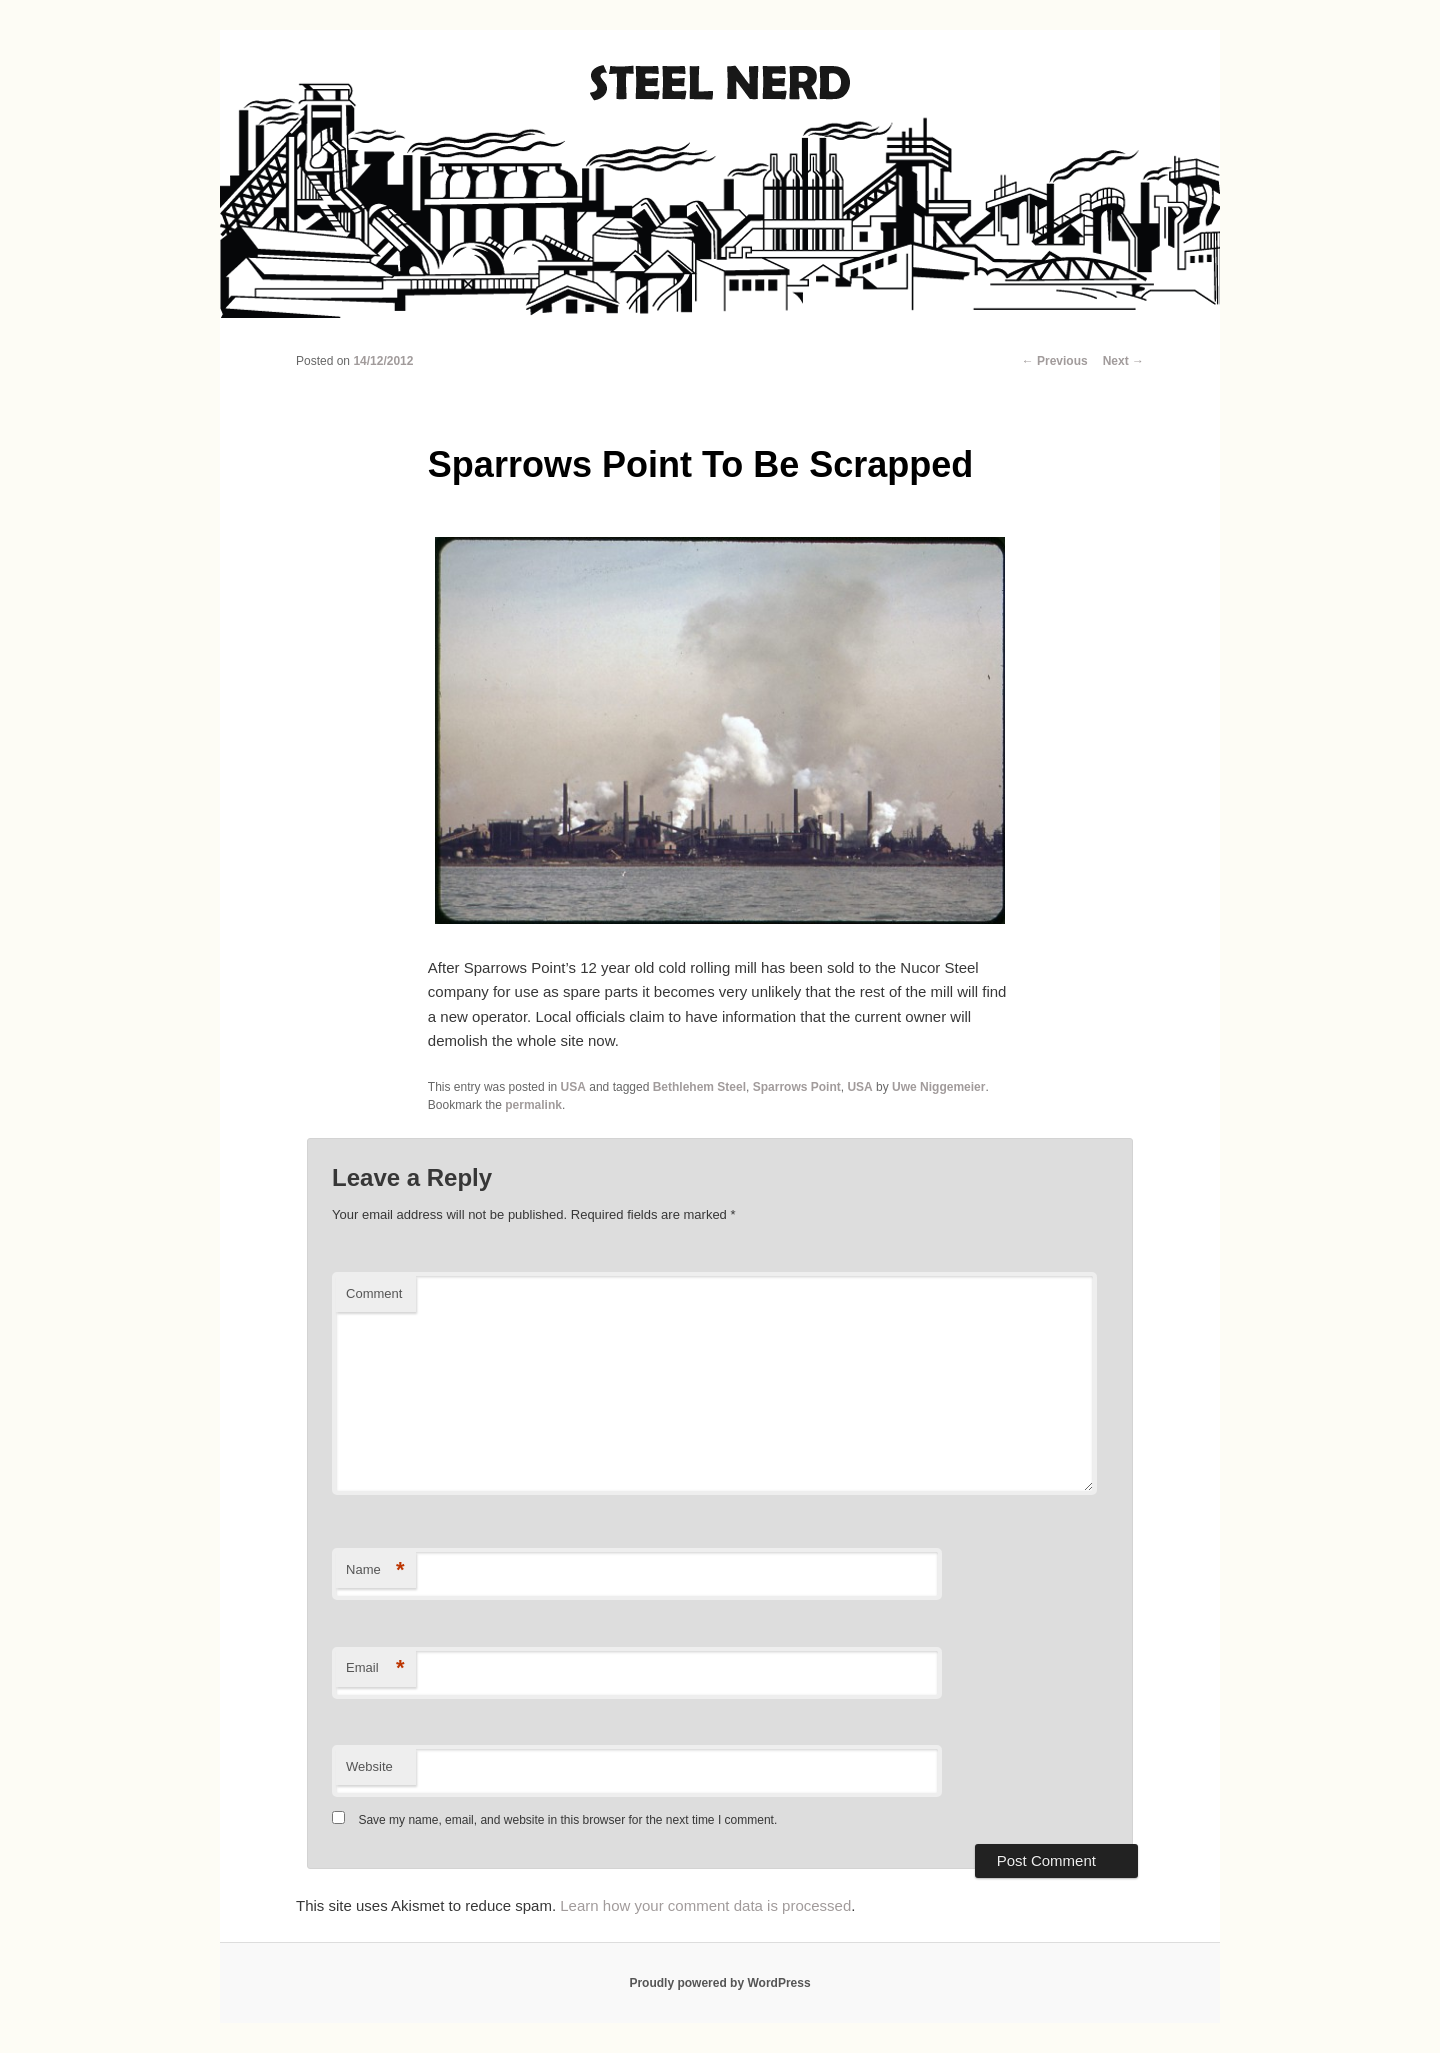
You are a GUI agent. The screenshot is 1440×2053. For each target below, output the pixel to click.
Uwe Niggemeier (938, 1087)
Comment (374, 1293)
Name (375, 1570)
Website (369, 1766)
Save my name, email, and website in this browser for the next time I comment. (567, 1820)
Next (1123, 361)
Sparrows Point (797, 1087)
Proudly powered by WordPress (719, 1983)
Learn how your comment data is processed (705, 1905)
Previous (1055, 361)
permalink (533, 1105)
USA (573, 1087)
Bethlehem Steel (699, 1087)
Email (375, 1668)
